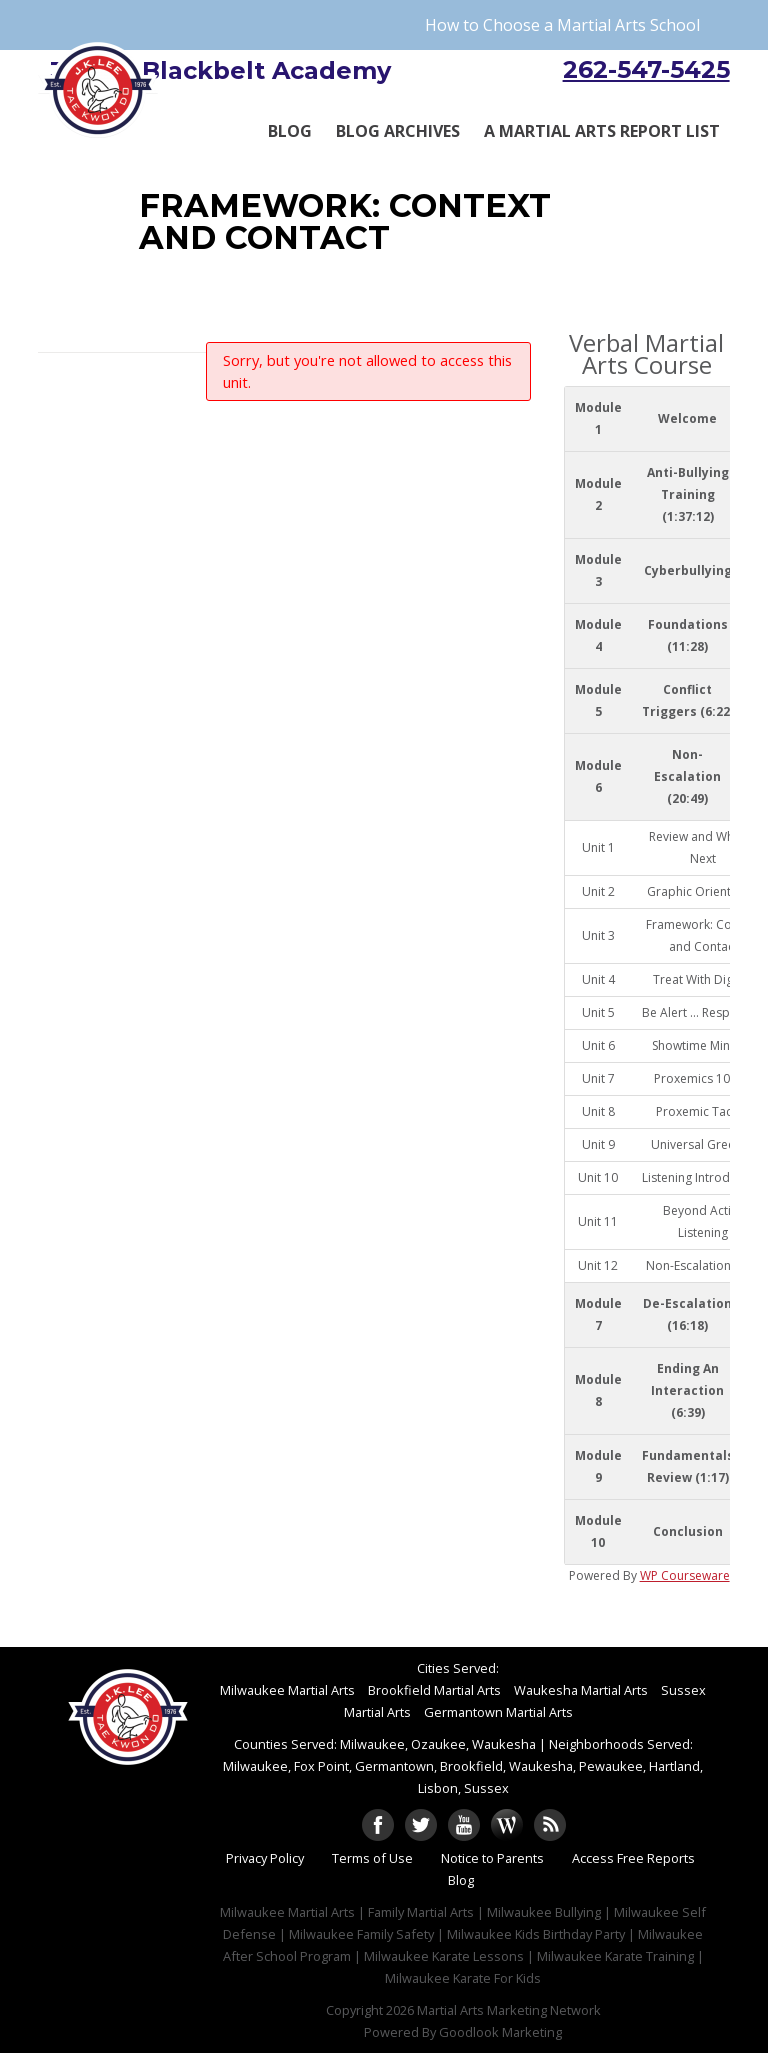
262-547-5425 (646, 69)
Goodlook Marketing (500, 2032)
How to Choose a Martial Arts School (562, 25)
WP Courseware (685, 1575)
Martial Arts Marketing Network (509, 2010)
